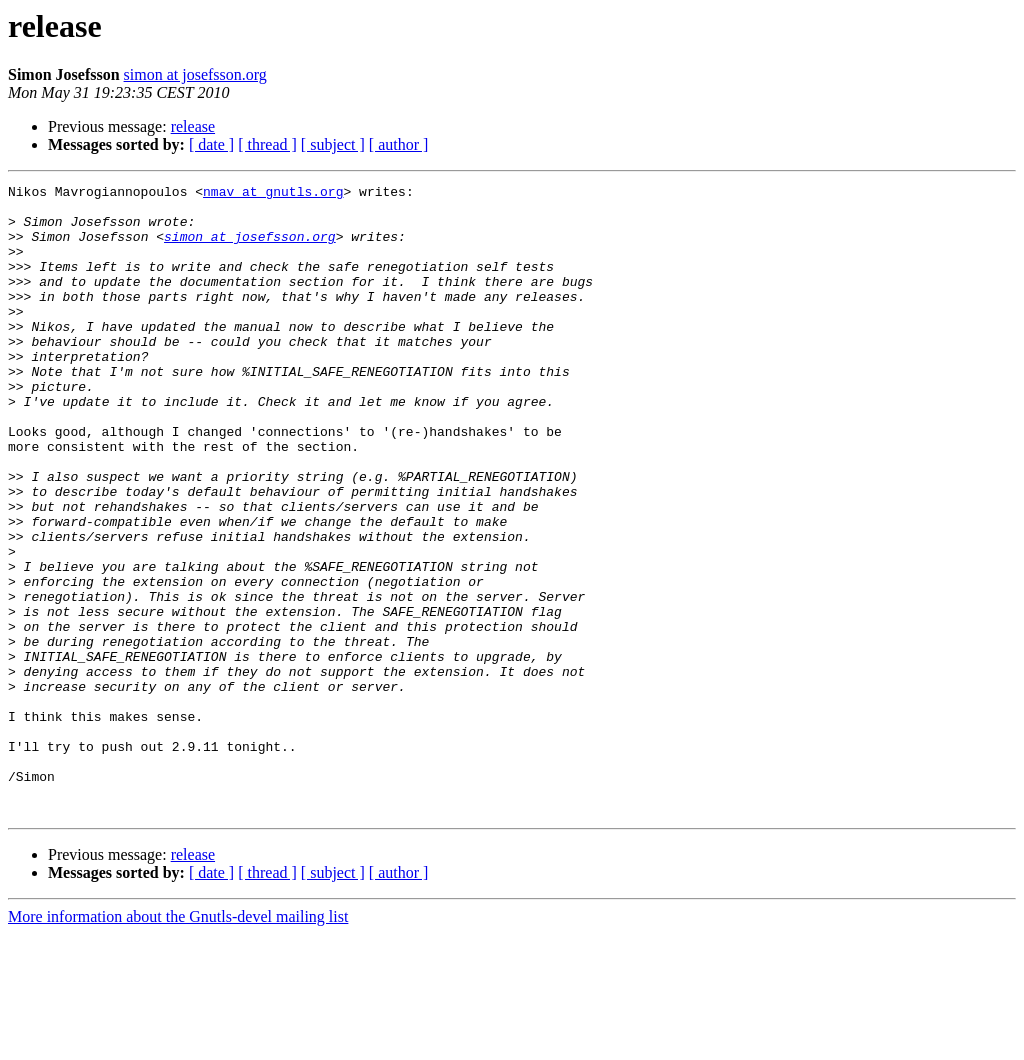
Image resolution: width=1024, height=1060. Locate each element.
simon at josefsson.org (195, 74)
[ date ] (211, 144)
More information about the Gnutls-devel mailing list (178, 1042)
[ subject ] (333, 144)
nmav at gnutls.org (273, 194)
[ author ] (399, 144)
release (193, 126)
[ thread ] (267, 144)
